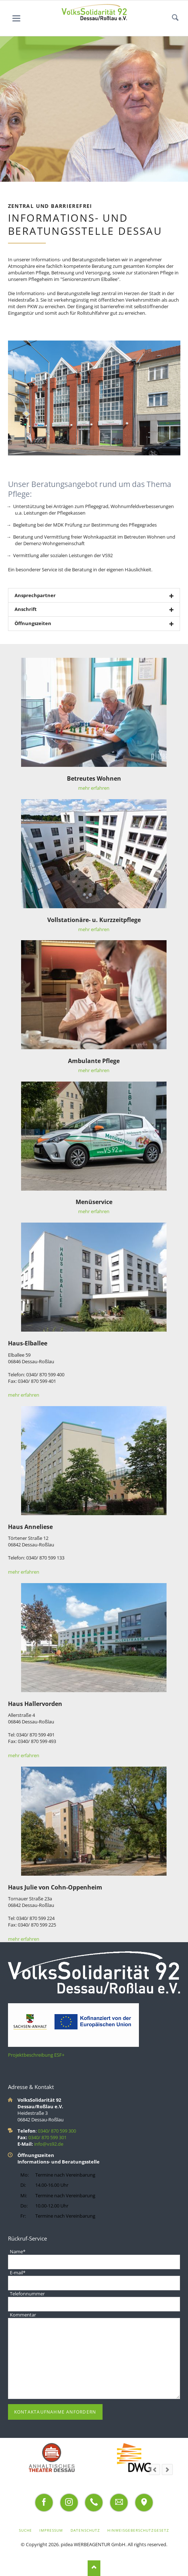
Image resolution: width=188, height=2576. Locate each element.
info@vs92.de (48, 2144)
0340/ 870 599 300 (57, 2131)
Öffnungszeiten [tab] (33, 623)
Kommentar (23, 2314)
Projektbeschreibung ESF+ (36, 2055)
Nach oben (94, 2568)
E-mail (17, 2272)
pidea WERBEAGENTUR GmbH (93, 2544)
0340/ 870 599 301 (47, 2137)
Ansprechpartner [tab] (35, 595)
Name (17, 2251)
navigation (16, 18)
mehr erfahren (93, 788)
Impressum (51, 2530)
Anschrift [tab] (26, 609)
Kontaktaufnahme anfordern (55, 2412)
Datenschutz (85, 2530)
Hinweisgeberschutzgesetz (138, 2530)
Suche (25, 2530)
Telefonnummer (27, 2293)
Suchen (175, 18)
